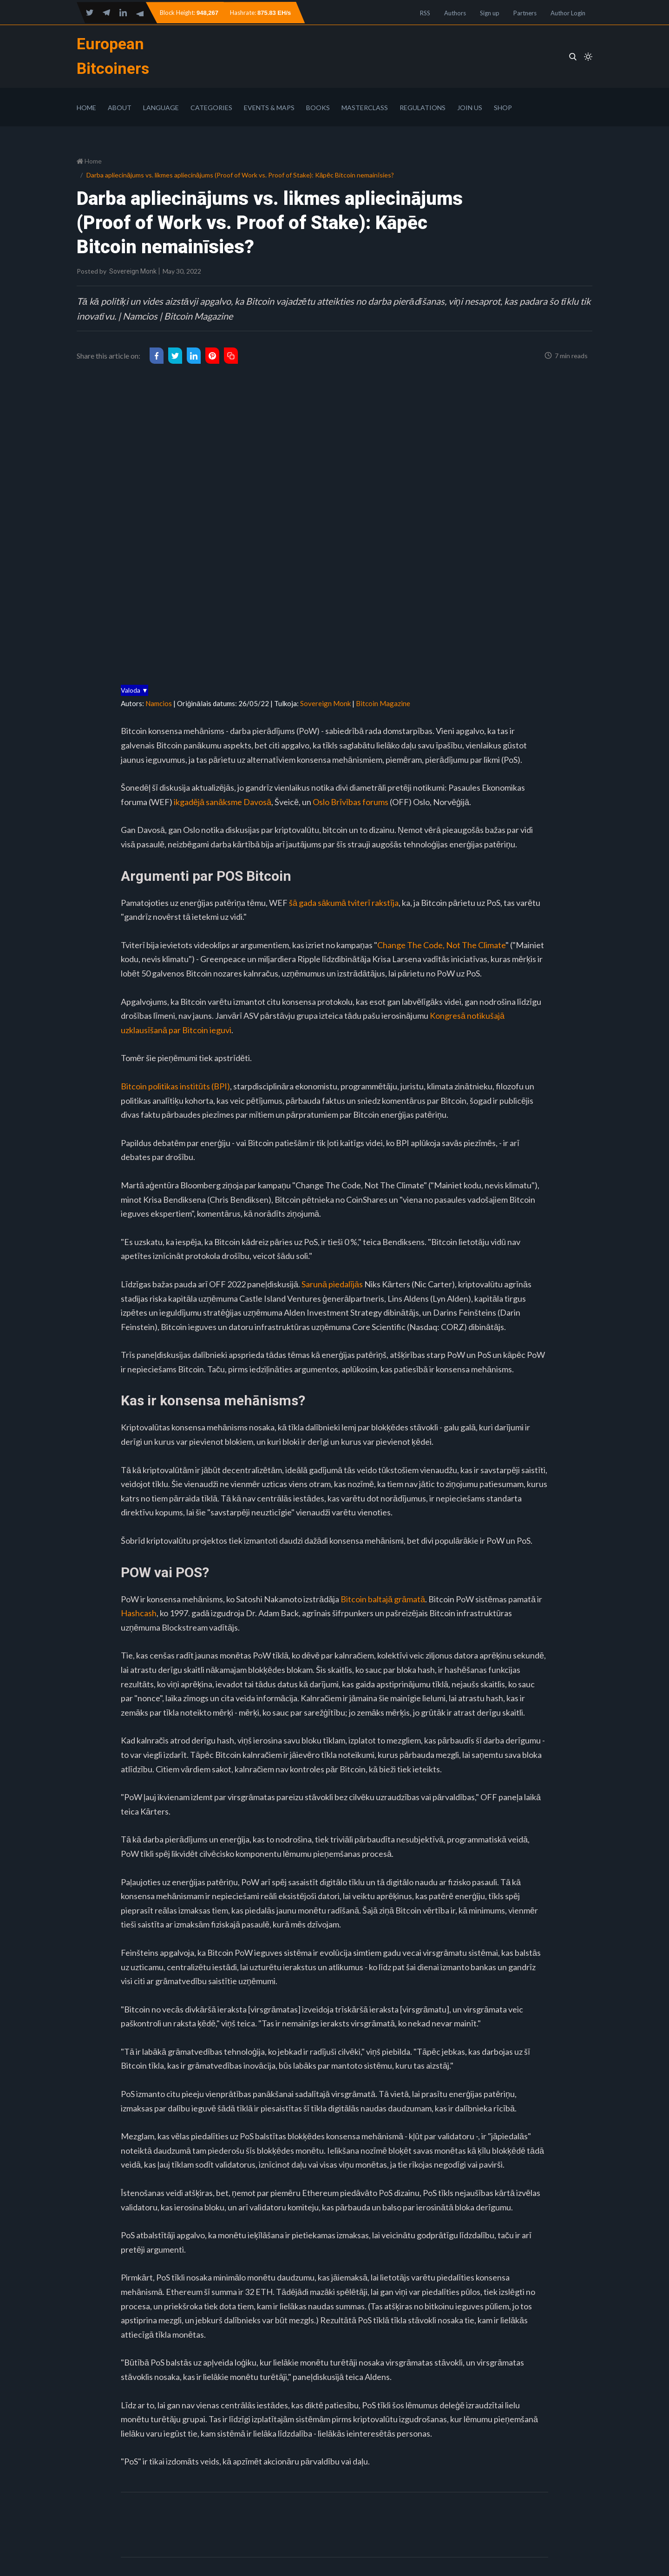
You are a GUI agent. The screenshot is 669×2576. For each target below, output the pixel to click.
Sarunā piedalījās (332, 1284)
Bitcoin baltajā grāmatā (383, 1599)
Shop (503, 107)
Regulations (423, 107)
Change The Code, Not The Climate (441, 945)
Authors (455, 13)
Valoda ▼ (134, 690)
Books (318, 107)
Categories (211, 107)
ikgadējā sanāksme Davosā (222, 802)
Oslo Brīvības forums (350, 802)
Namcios (158, 703)
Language (161, 107)
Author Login (568, 13)
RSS (425, 13)
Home (86, 107)
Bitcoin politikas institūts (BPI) (175, 1086)
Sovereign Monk (133, 271)
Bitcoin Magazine (383, 703)
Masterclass (364, 107)
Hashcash (139, 1613)
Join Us (469, 107)
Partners (525, 13)
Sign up (489, 13)
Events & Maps (269, 107)
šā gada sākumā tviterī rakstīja (344, 903)
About (119, 107)
